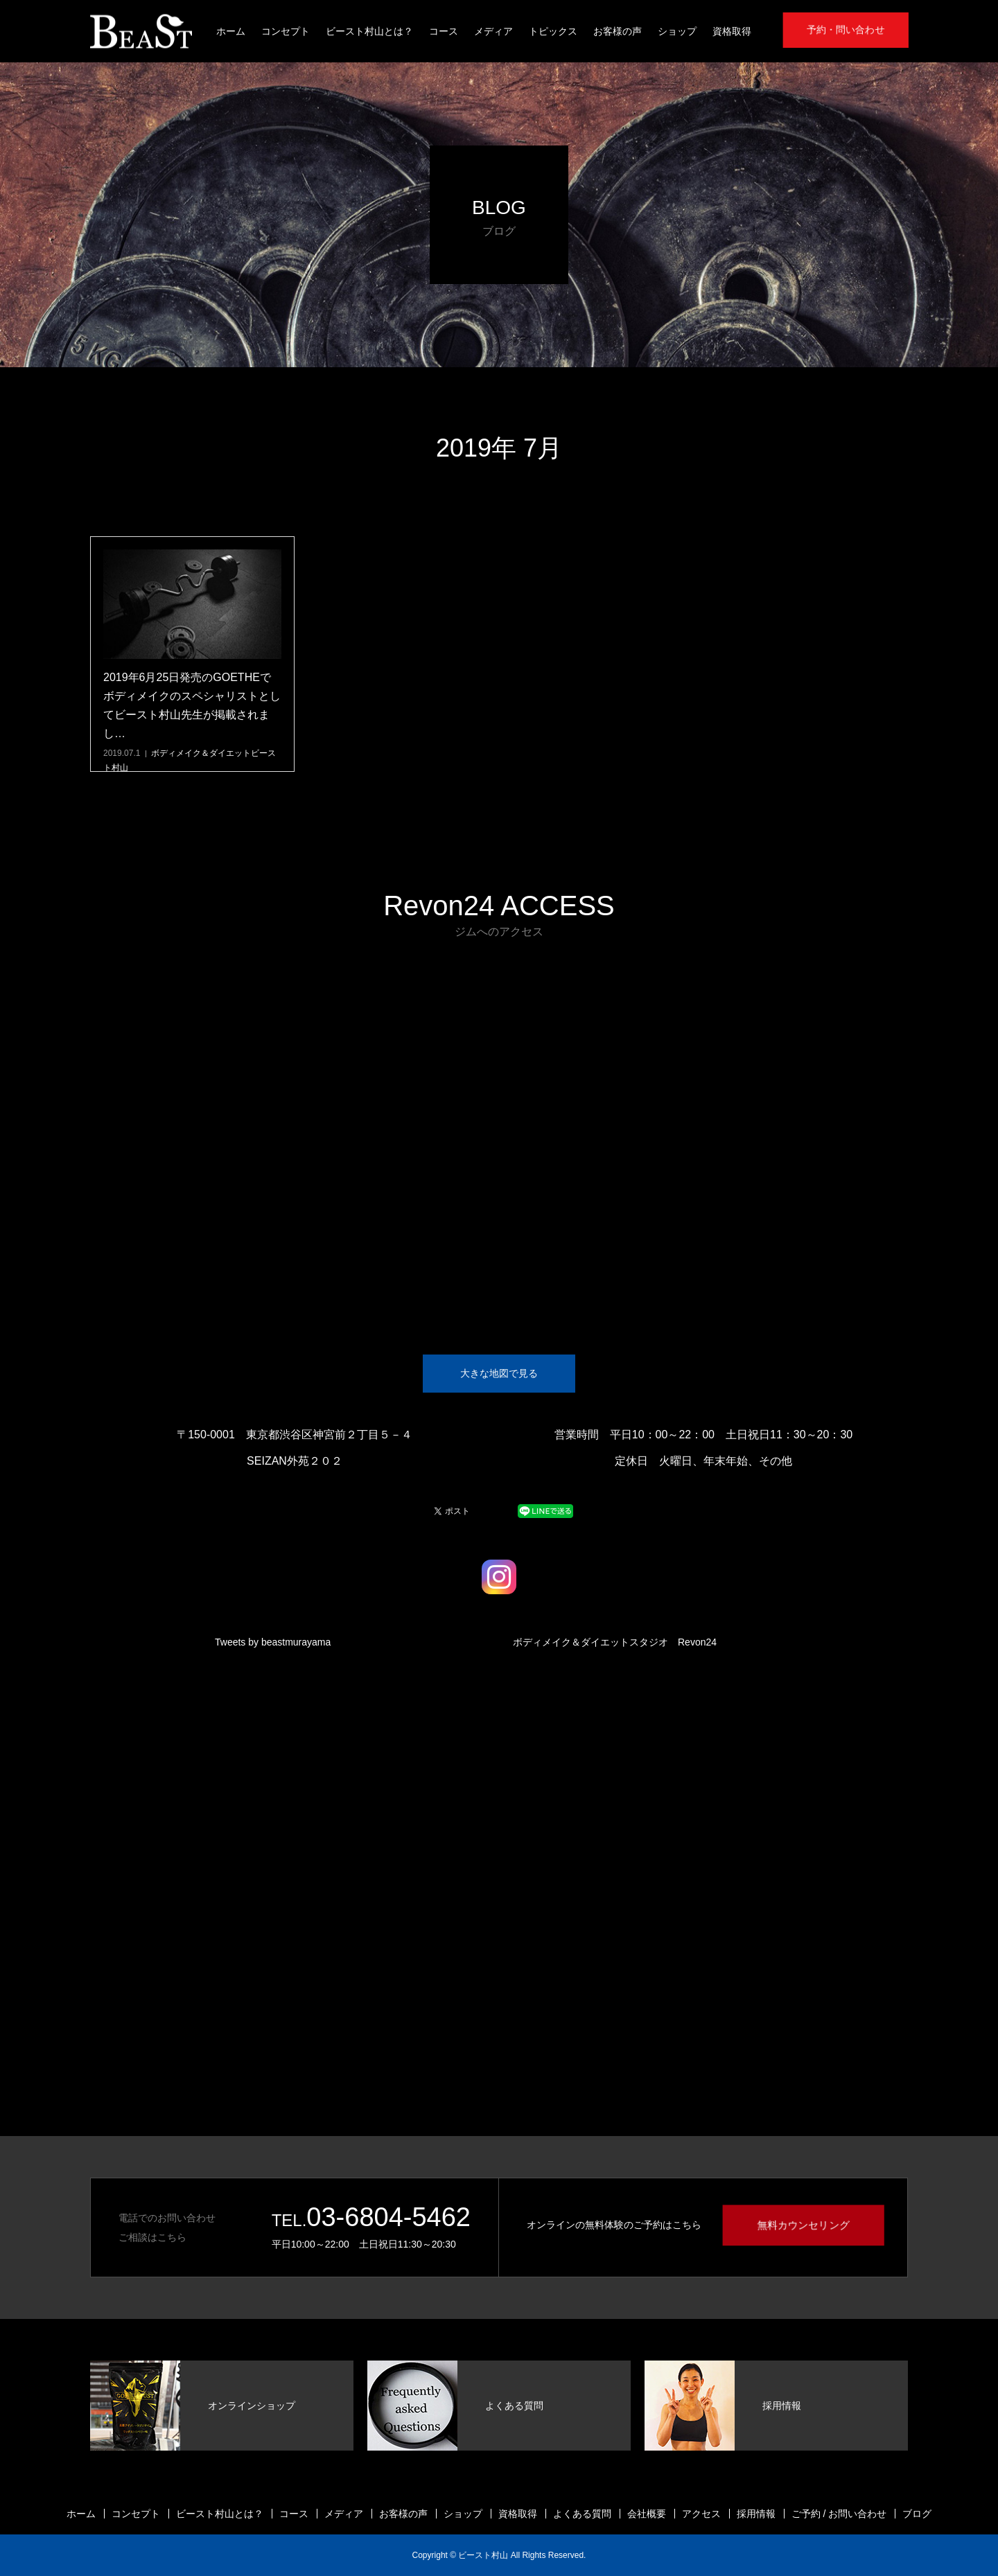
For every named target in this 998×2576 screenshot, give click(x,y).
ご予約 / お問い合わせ (839, 2513)
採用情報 (756, 2513)
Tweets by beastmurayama (273, 1642)
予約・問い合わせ (845, 29)
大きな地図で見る (499, 1373)
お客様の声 (617, 31)
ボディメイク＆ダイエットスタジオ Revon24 (615, 1642)
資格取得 (731, 31)
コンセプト (285, 31)
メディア (493, 31)
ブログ (916, 2513)
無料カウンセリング (803, 2224)
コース (443, 31)
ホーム (230, 31)
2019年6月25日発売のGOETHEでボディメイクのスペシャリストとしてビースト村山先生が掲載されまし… (192, 705)
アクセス (701, 2513)
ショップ (677, 31)
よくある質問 (582, 2513)
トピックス (553, 31)
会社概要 (646, 2513)
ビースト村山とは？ (369, 31)
